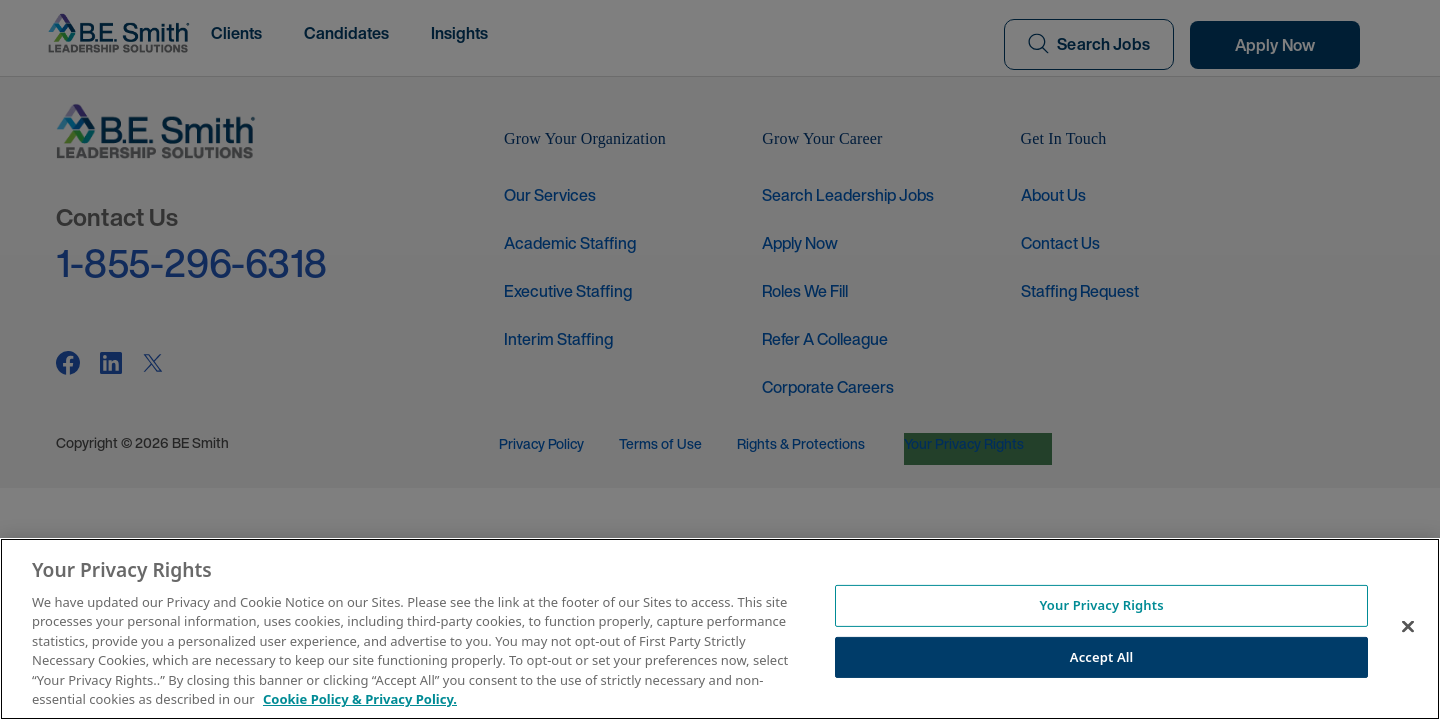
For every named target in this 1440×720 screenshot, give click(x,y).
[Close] (1408, 626)
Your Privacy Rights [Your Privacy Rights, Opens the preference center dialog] (1101, 605)
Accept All (1102, 656)
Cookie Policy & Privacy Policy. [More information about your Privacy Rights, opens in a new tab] (360, 699)
